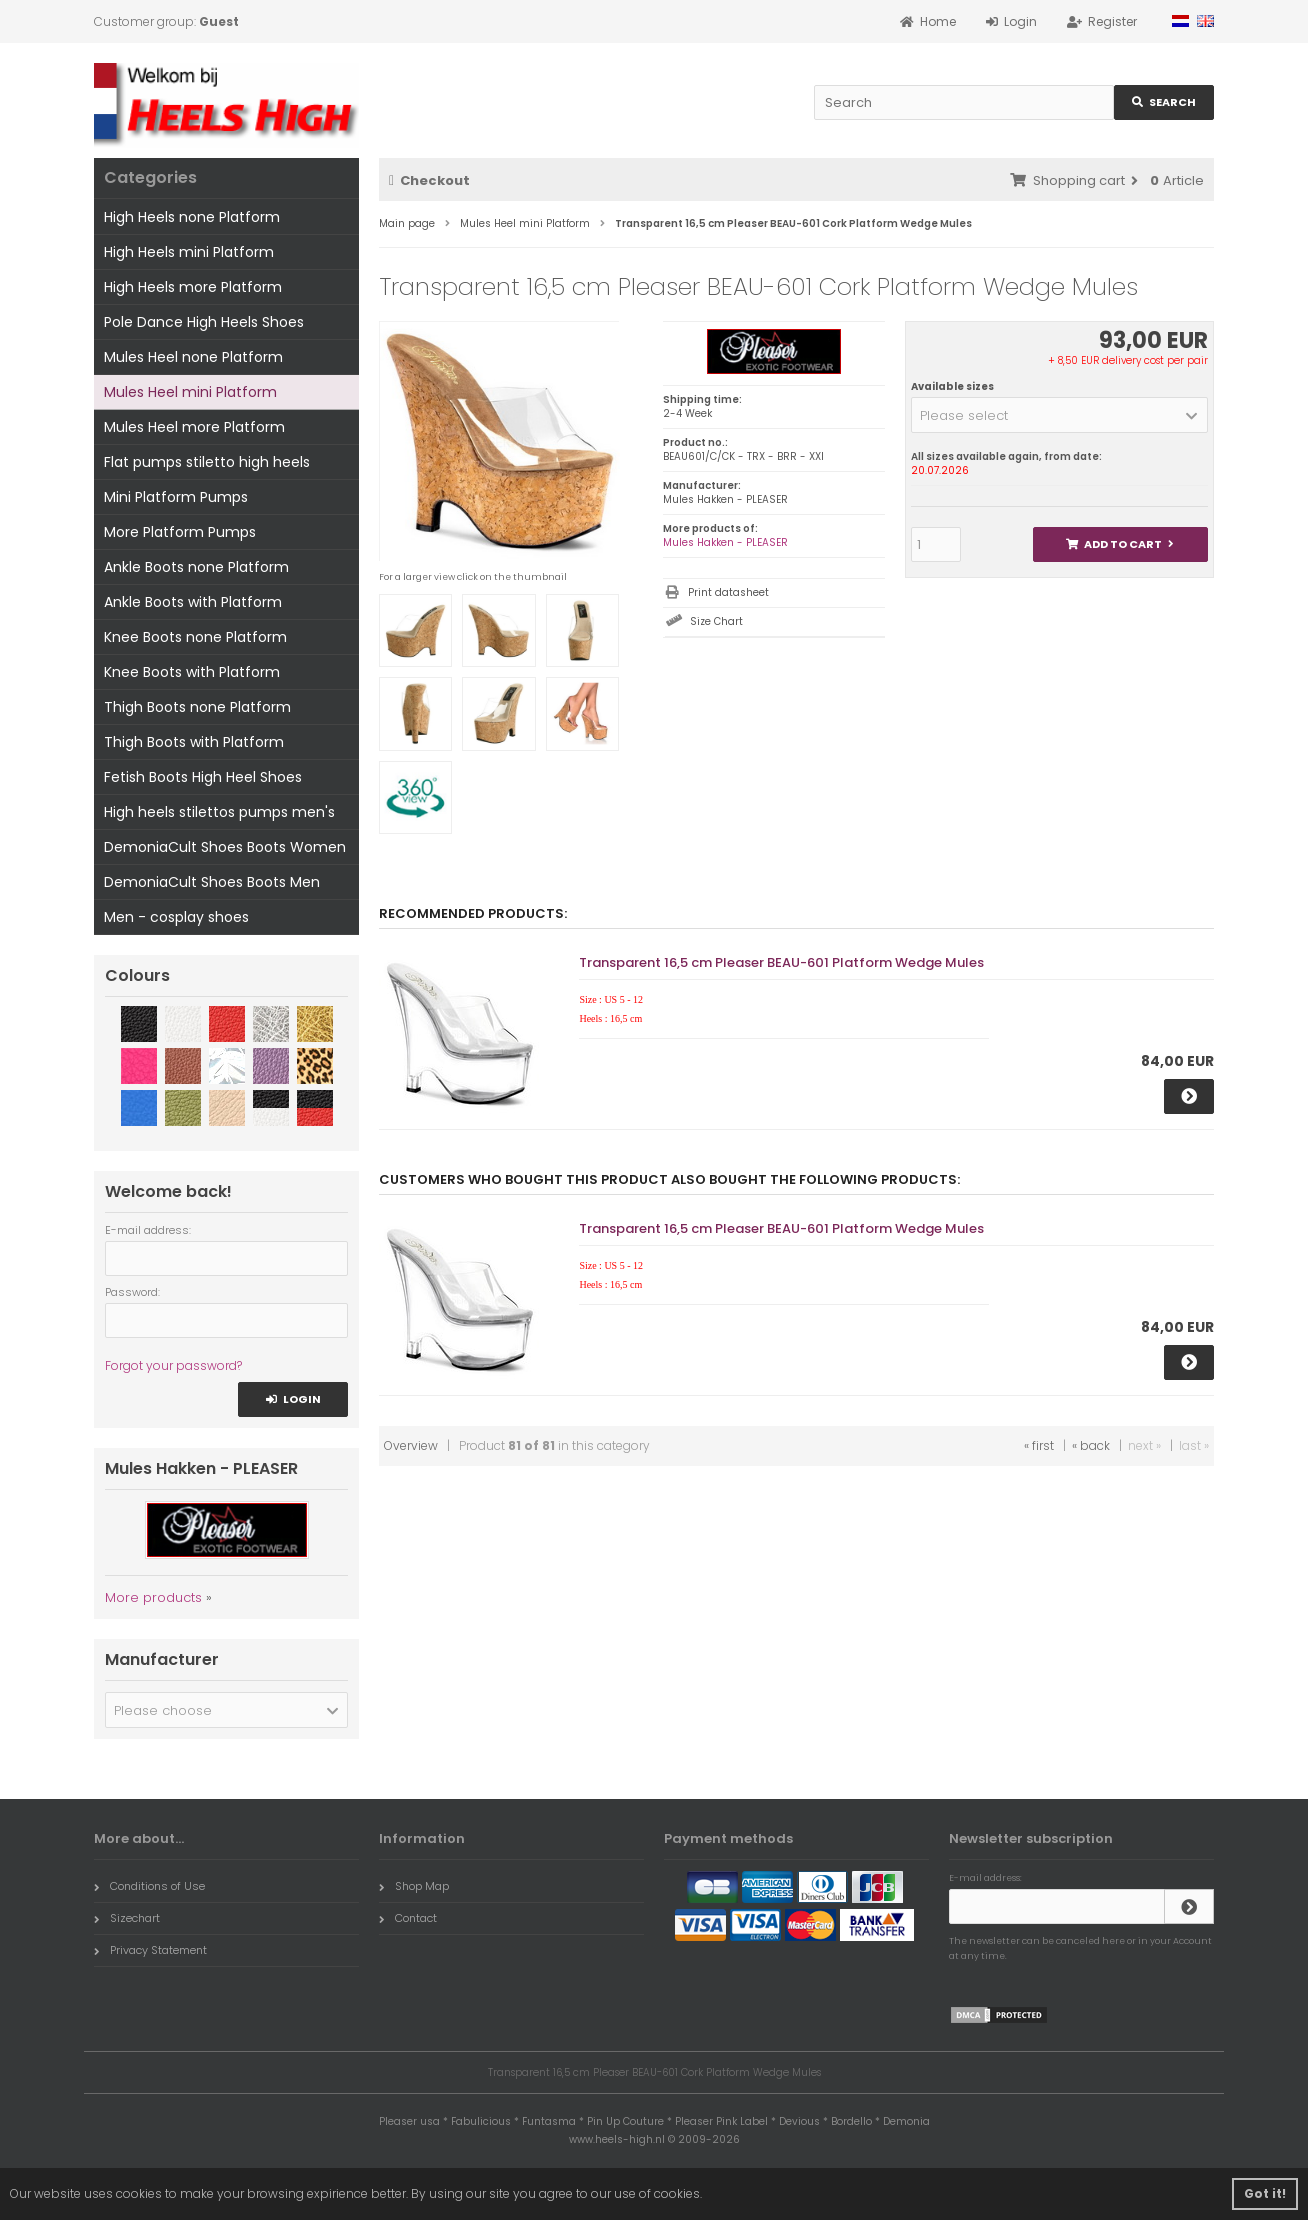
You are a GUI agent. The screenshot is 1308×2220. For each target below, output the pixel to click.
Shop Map (414, 1886)
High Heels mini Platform (189, 252)
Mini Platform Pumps (176, 497)
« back (1091, 1445)
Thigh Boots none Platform (197, 707)
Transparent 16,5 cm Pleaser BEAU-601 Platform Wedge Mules (781, 962)
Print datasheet (728, 592)
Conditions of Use (149, 1886)
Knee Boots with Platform (192, 672)
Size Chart (716, 621)
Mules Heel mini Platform (190, 392)
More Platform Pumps (180, 532)
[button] (1059, 415)
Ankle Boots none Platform (196, 567)
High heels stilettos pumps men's (219, 812)
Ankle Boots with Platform (193, 602)
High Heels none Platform (192, 217)
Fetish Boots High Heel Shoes (203, 777)
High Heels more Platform (193, 287)
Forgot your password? (173, 1365)
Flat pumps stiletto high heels (207, 462)
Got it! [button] (1265, 2193)
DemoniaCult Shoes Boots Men (212, 882)
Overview (411, 1445)
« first (1039, 1445)
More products (153, 1597)
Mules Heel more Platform (194, 427)
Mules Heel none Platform (193, 357)
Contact (408, 1918)
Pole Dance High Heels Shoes (204, 322)
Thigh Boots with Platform (194, 742)
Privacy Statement (150, 1950)
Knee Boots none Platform (195, 637)
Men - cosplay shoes (176, 917)
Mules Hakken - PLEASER (725, 542)
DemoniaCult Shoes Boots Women (225, 847)
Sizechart (127, 1918)
